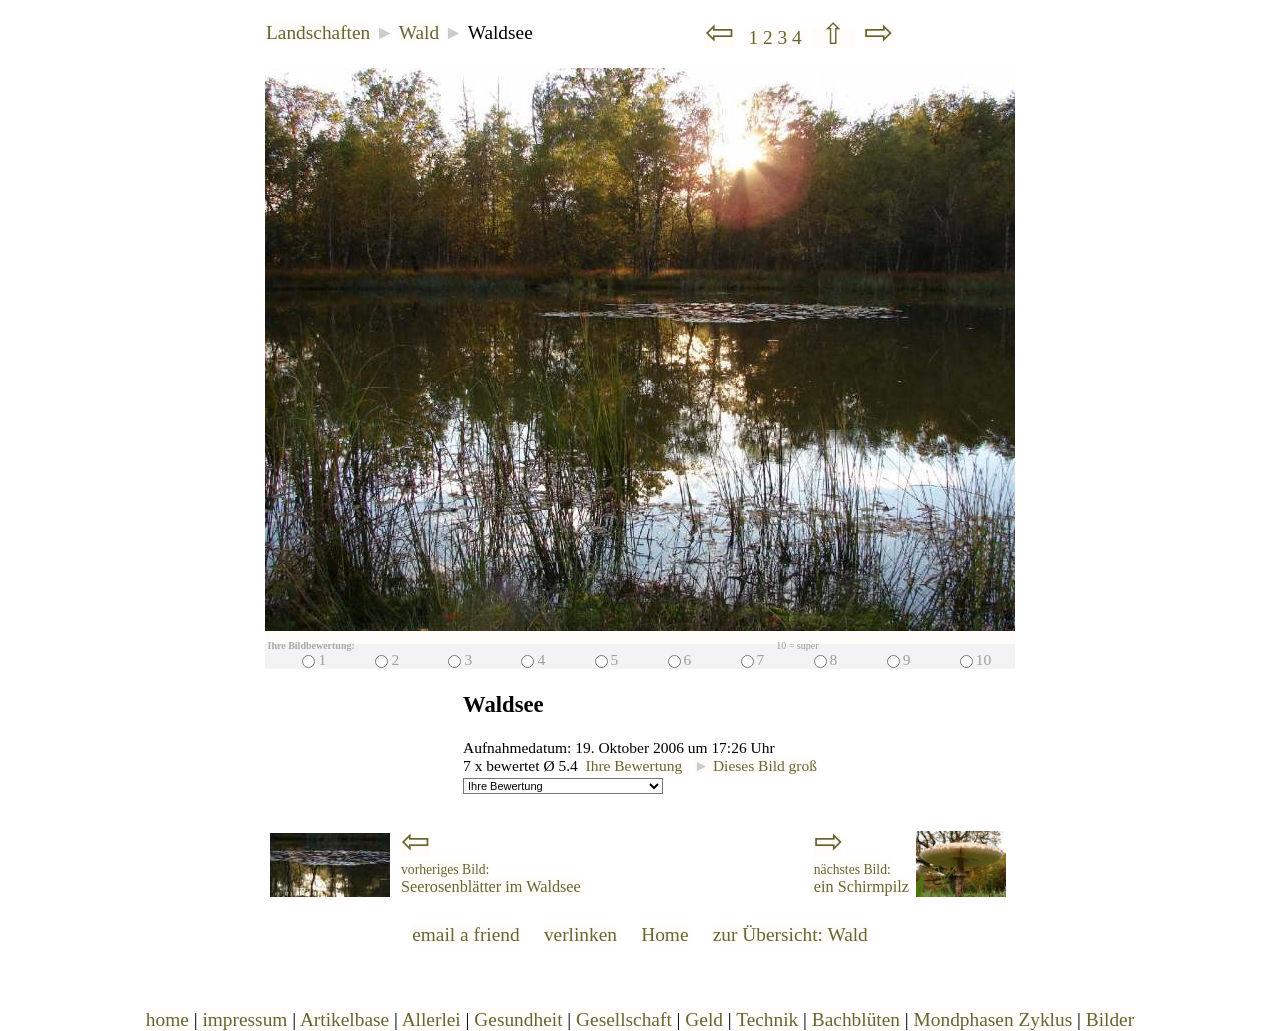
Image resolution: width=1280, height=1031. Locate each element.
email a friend (466, 934)
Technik (767, 1019)
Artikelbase (344, 1019)
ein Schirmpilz (861, 879)
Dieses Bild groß (755, 765)
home (167, 1019)
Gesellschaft (624, 1019)
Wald (419, 32)
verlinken (580, 934)
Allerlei (431, 1019)
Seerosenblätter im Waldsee (491, 879)
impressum (244, 1019)
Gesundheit (518, 1019)
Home (664, 934)
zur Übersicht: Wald (790, 934)
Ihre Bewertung (634, 765)
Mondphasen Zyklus (993, 1019)
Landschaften (318, 32)
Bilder (1110, 1019)
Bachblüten (856, 1019)
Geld (704, 1019)
